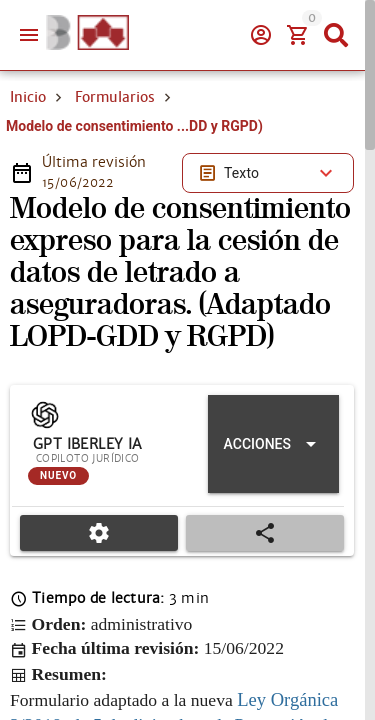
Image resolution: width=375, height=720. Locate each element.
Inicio (28, 97)
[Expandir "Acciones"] (273, 444)
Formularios (115, 97)
